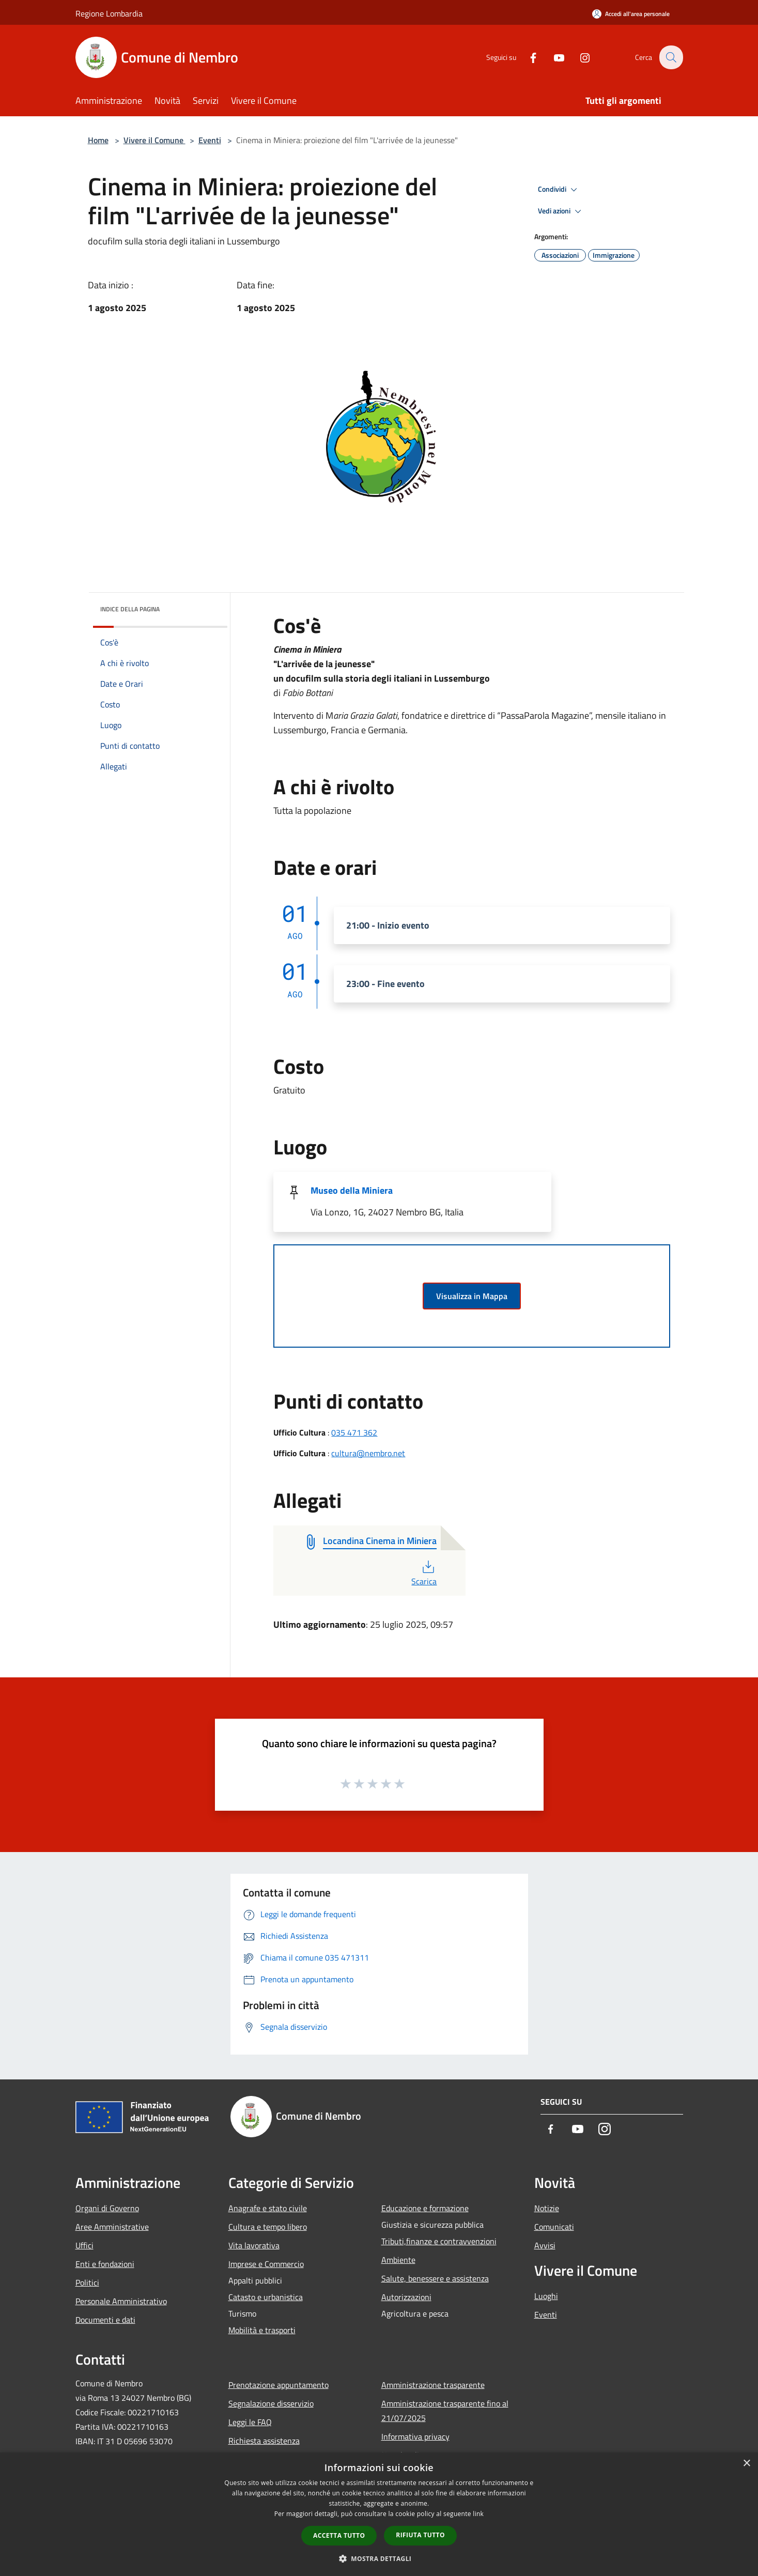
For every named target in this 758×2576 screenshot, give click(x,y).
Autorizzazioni (406, 2297)
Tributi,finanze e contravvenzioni (439, 2241)
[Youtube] (553, 57)
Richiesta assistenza (264, 2440)
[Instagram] (578, 57)
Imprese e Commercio (266, 2264)
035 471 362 (354, 1432)
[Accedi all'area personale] (631, 14)
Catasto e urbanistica (265, 2297)
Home (98, 140)
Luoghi (546, 2296)
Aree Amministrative (112, 2226)
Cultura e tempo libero (267, 2226)
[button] (379, 2558)
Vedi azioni (561, 211)
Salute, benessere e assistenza (435, 2278)
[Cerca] (670, 57)
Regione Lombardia (109, 13)
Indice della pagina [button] (130, 609)
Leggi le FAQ (250, 2422)
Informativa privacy (415, 2436)
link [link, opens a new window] (478, 2513)
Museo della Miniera (352, 1190)
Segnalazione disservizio (271, 2403)
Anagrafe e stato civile (267, 2208)
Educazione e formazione (425, 2208)
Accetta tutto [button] (339, 2535)
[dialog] (379, 2514)
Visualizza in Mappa (471, 1296)
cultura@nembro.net (368, 1453)
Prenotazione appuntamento (278, 2385)
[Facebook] (527, 57)
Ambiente (398, 2260)
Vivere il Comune (154, 140)
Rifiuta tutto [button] (420, 2535)
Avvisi (544, 2245)
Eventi (209, 140)
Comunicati (554, 2226)
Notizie (546, 2208)
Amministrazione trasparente (433, 2385)
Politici (87, 2282)
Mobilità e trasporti (262, 2330)
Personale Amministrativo (121, 2301)
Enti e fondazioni (104, 2264)
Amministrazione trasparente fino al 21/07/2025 (444, 2410)
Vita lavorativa (254, 2245)
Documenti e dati (105, 2319)
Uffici (84, 2245)
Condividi (559, 189)
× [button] (746, 2463)
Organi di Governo (107, 2208)
